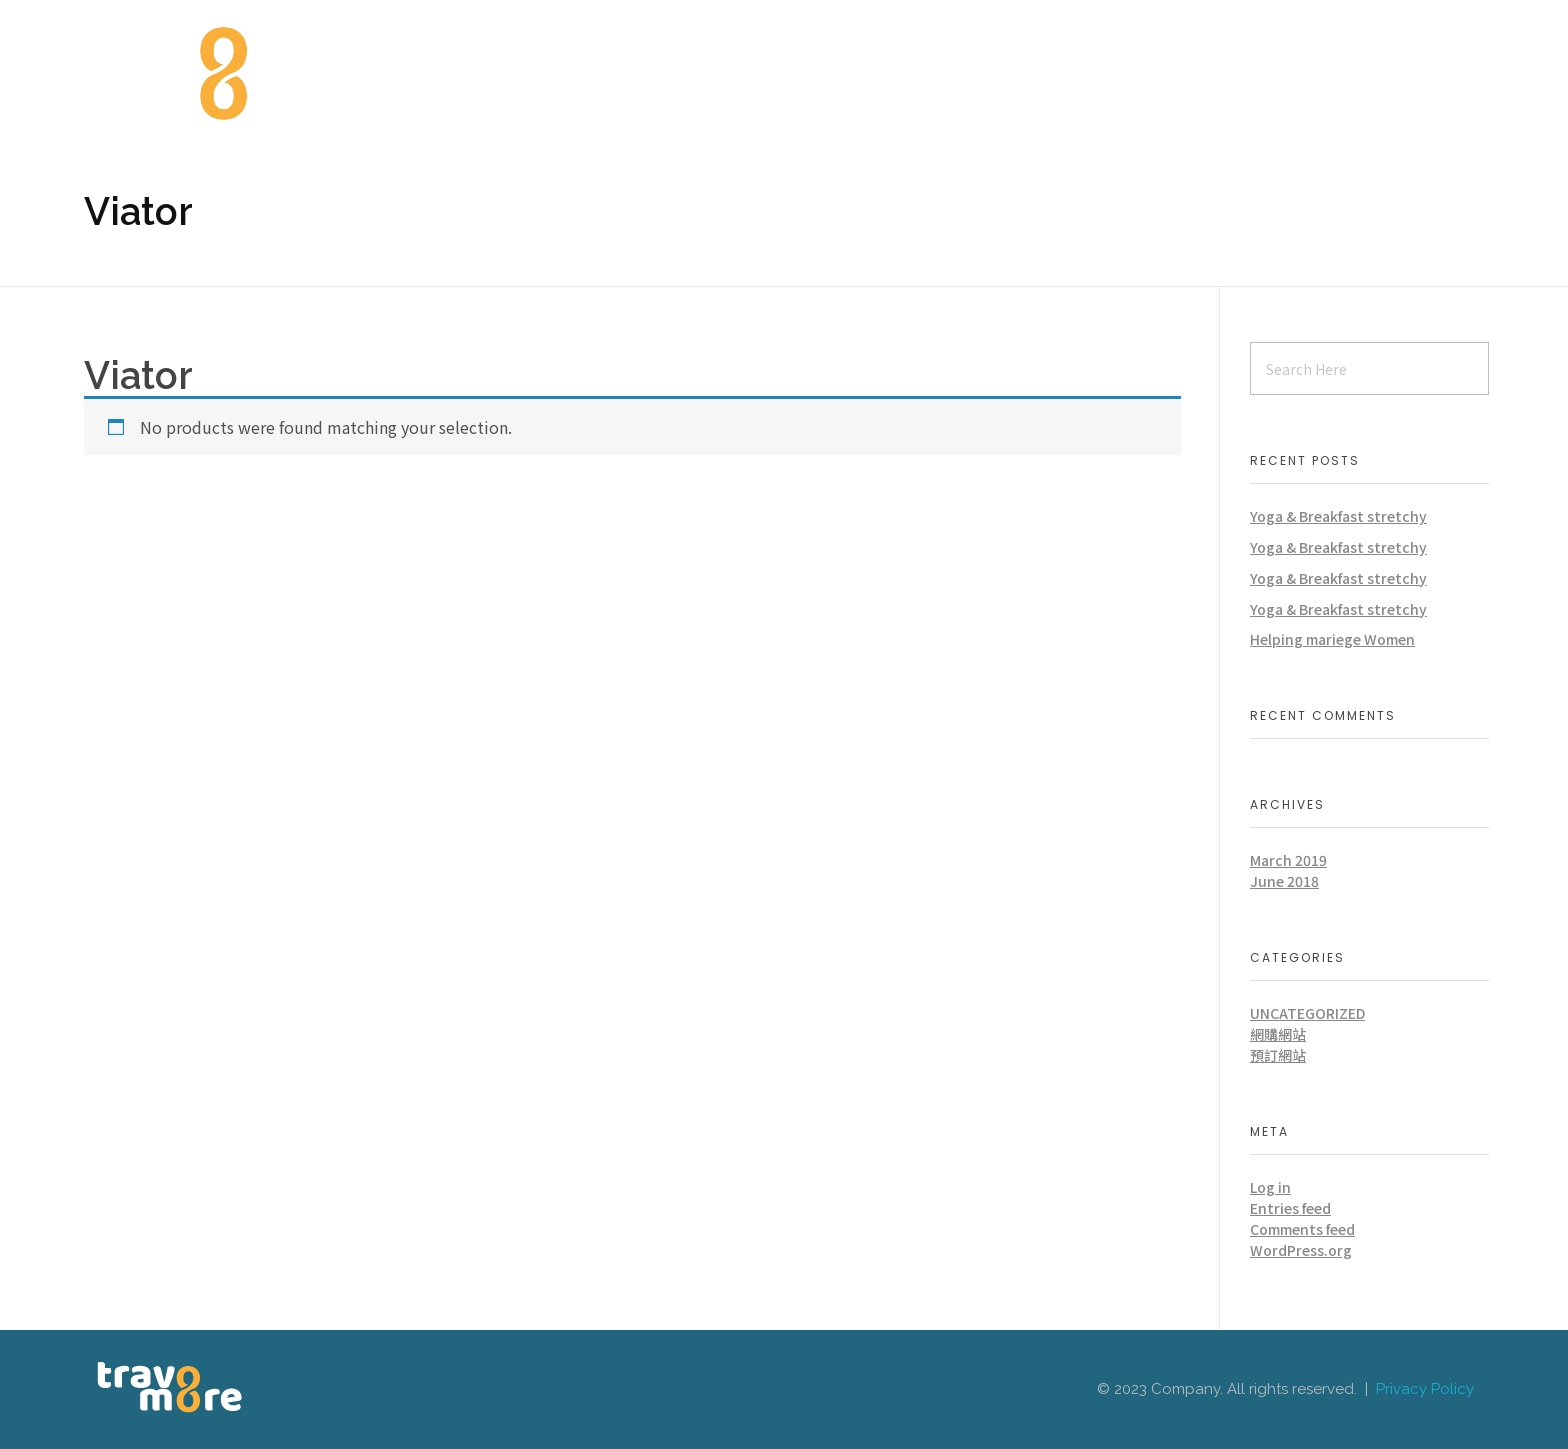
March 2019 (1288, 860)
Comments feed (1302, 1229)
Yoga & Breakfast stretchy (1338, 516)
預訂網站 (1278, 1055)
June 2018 (1284, 881)
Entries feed (1290, 1208)
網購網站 (1278, 1034)
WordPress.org (1301, 1250)
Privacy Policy (1425, 1389)
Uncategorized (1307, 1013)
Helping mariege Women (1332, 639)
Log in (1270, 1187)
